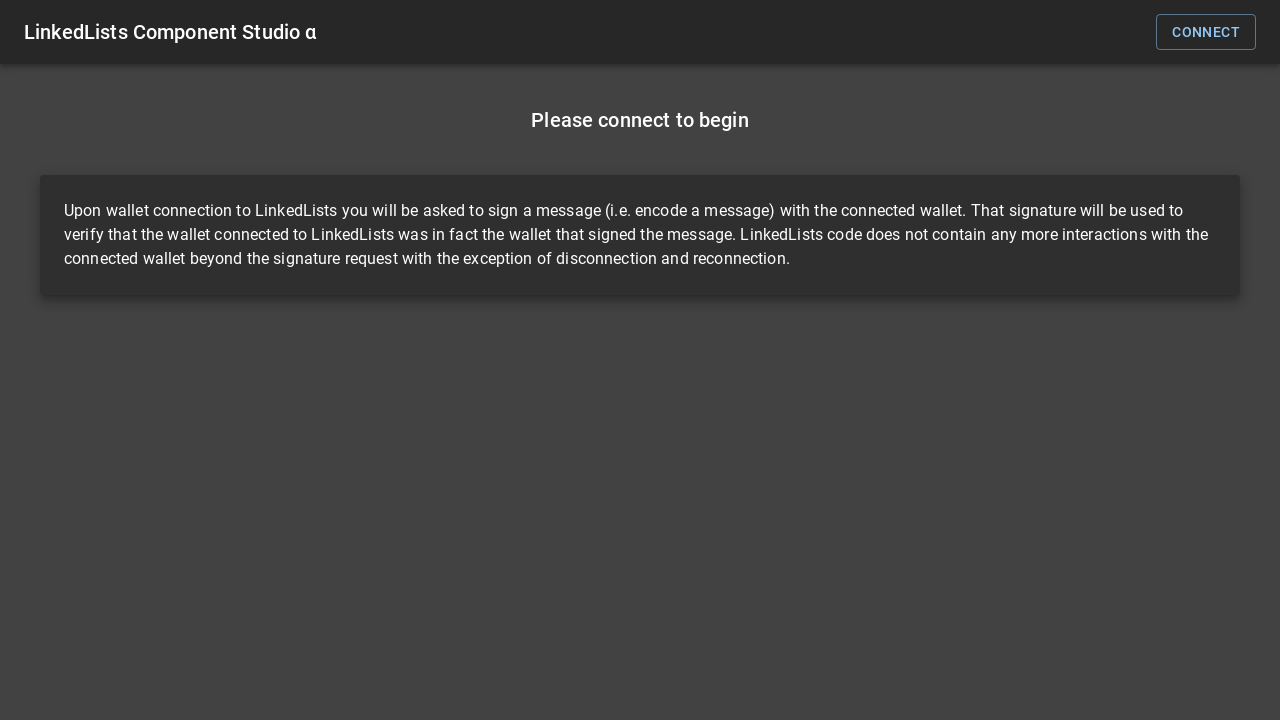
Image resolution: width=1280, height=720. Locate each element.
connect (1206, 32)
